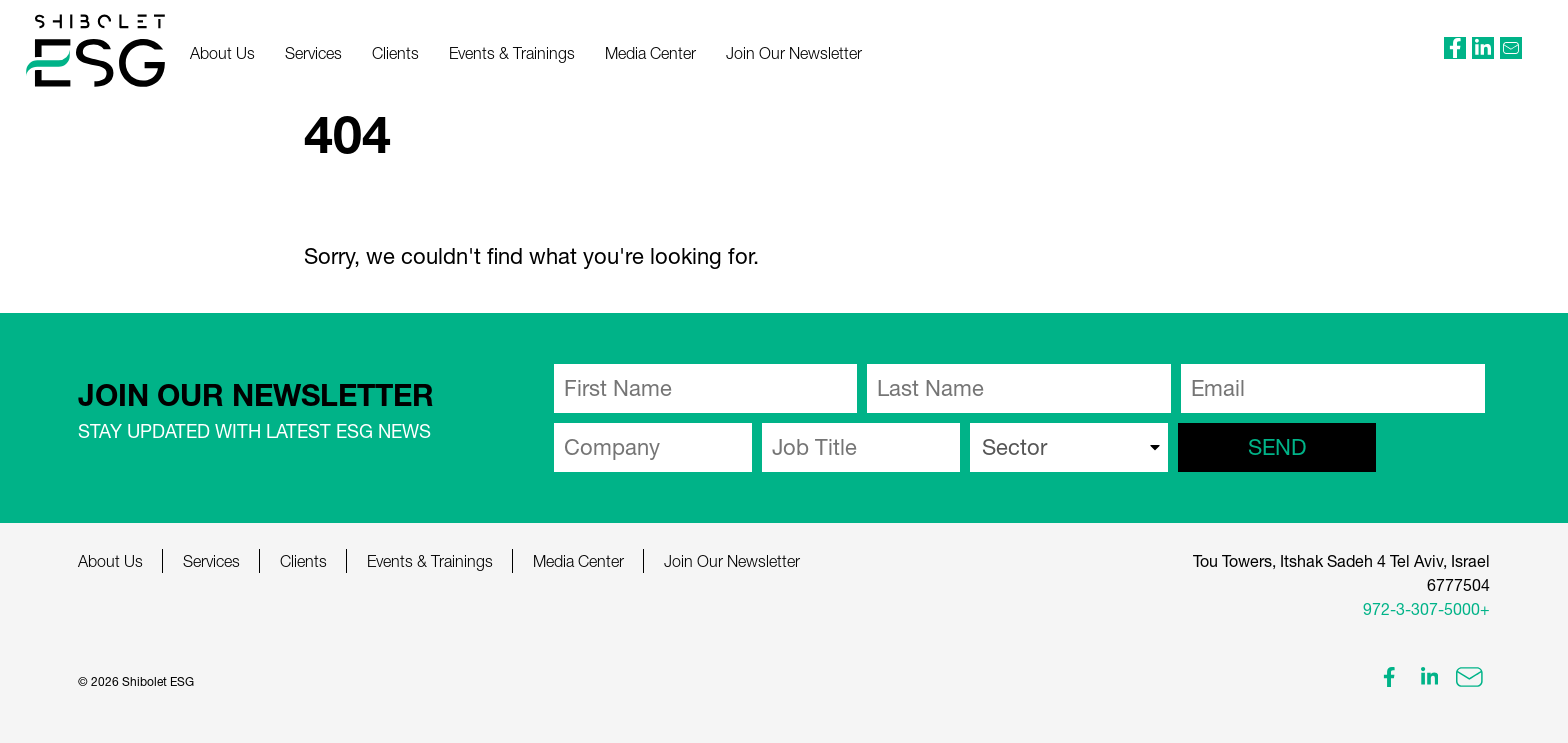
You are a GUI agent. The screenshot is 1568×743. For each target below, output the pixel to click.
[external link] (1455, 48)
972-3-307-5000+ (1426, 608)
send (1277, 447)
